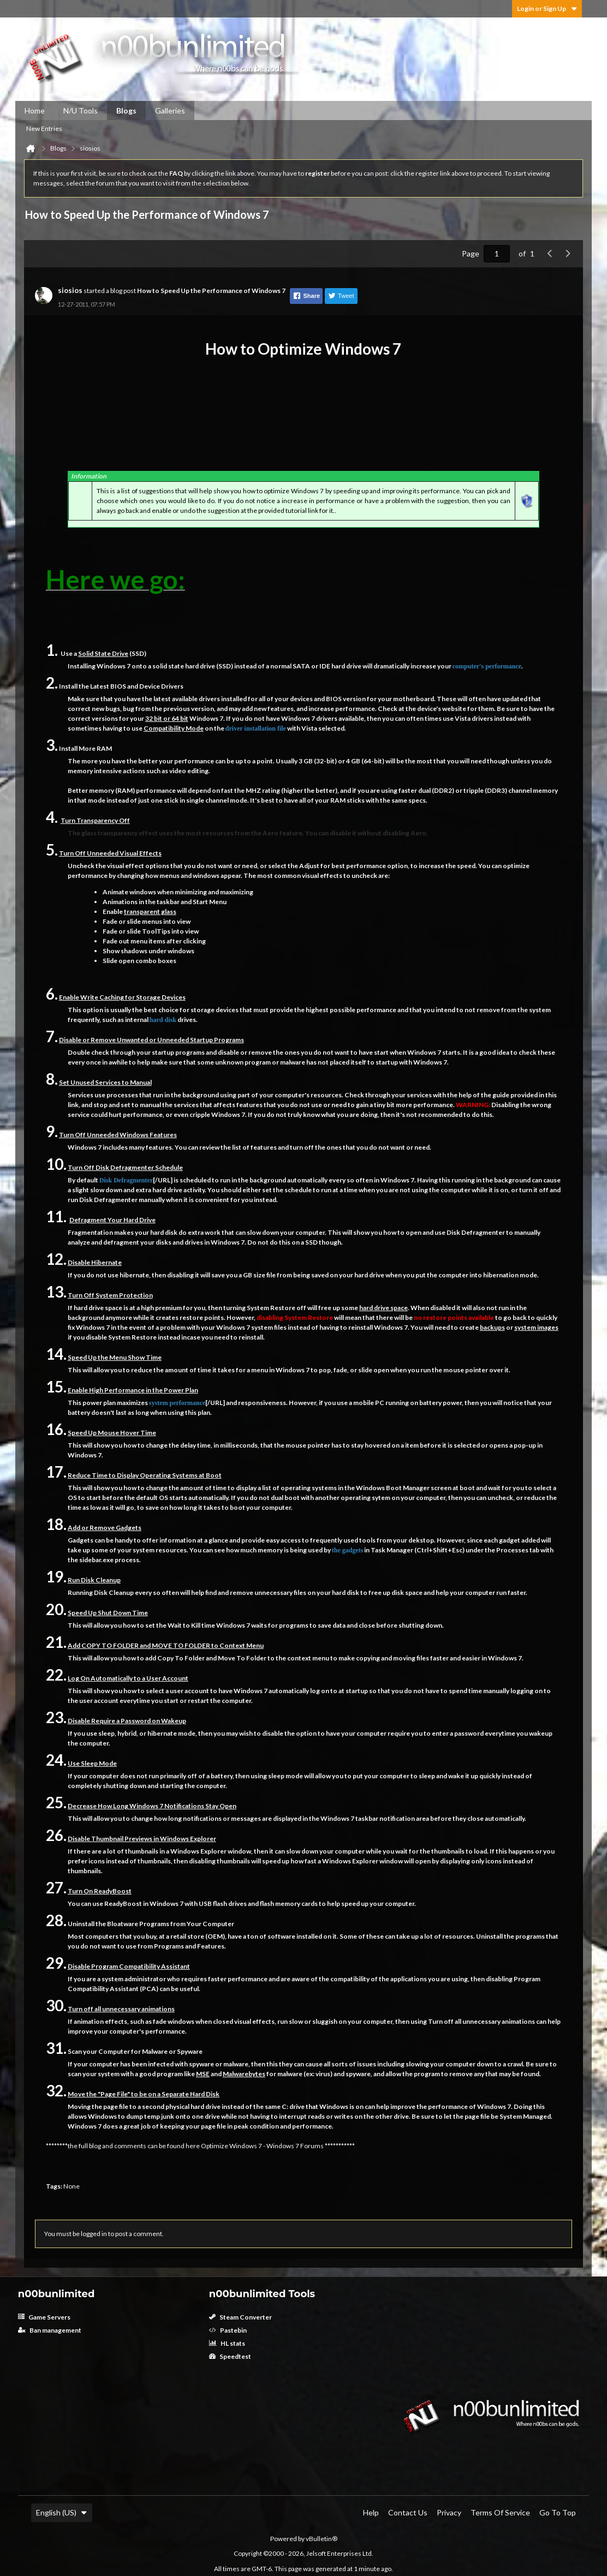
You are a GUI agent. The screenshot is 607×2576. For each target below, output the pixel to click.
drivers (209, 699)
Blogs (126, 110)
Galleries (170, 110)
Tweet (341, 296)
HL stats (227, 2343)
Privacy (449, 2512)
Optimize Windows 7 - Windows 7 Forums (262, 2146)
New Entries (44, 128)
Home (35, 110)
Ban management (49, 2330)
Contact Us (407, 2512)
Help (371, 2512)
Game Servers (44, 2317)
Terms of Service (500, 2512)
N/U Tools (80, 110)
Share (306, 295)
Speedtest (230, 2356)
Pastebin (228, 2330)
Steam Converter (240, 2317)
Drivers (172, 686)
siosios (70, 290)
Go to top (557, 2512)
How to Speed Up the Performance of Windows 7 (211, 290)
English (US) (61, 2512)
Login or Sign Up (547, 8)
